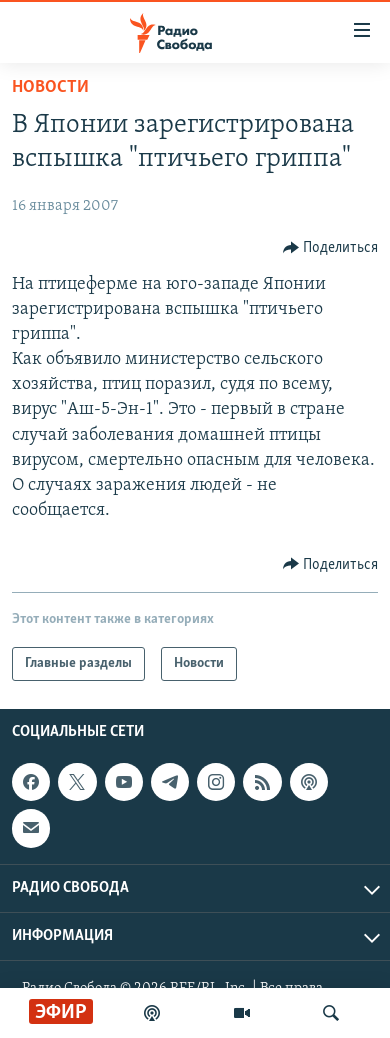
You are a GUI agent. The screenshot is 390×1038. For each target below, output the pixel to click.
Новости (50, 87)
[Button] (331, 248)
